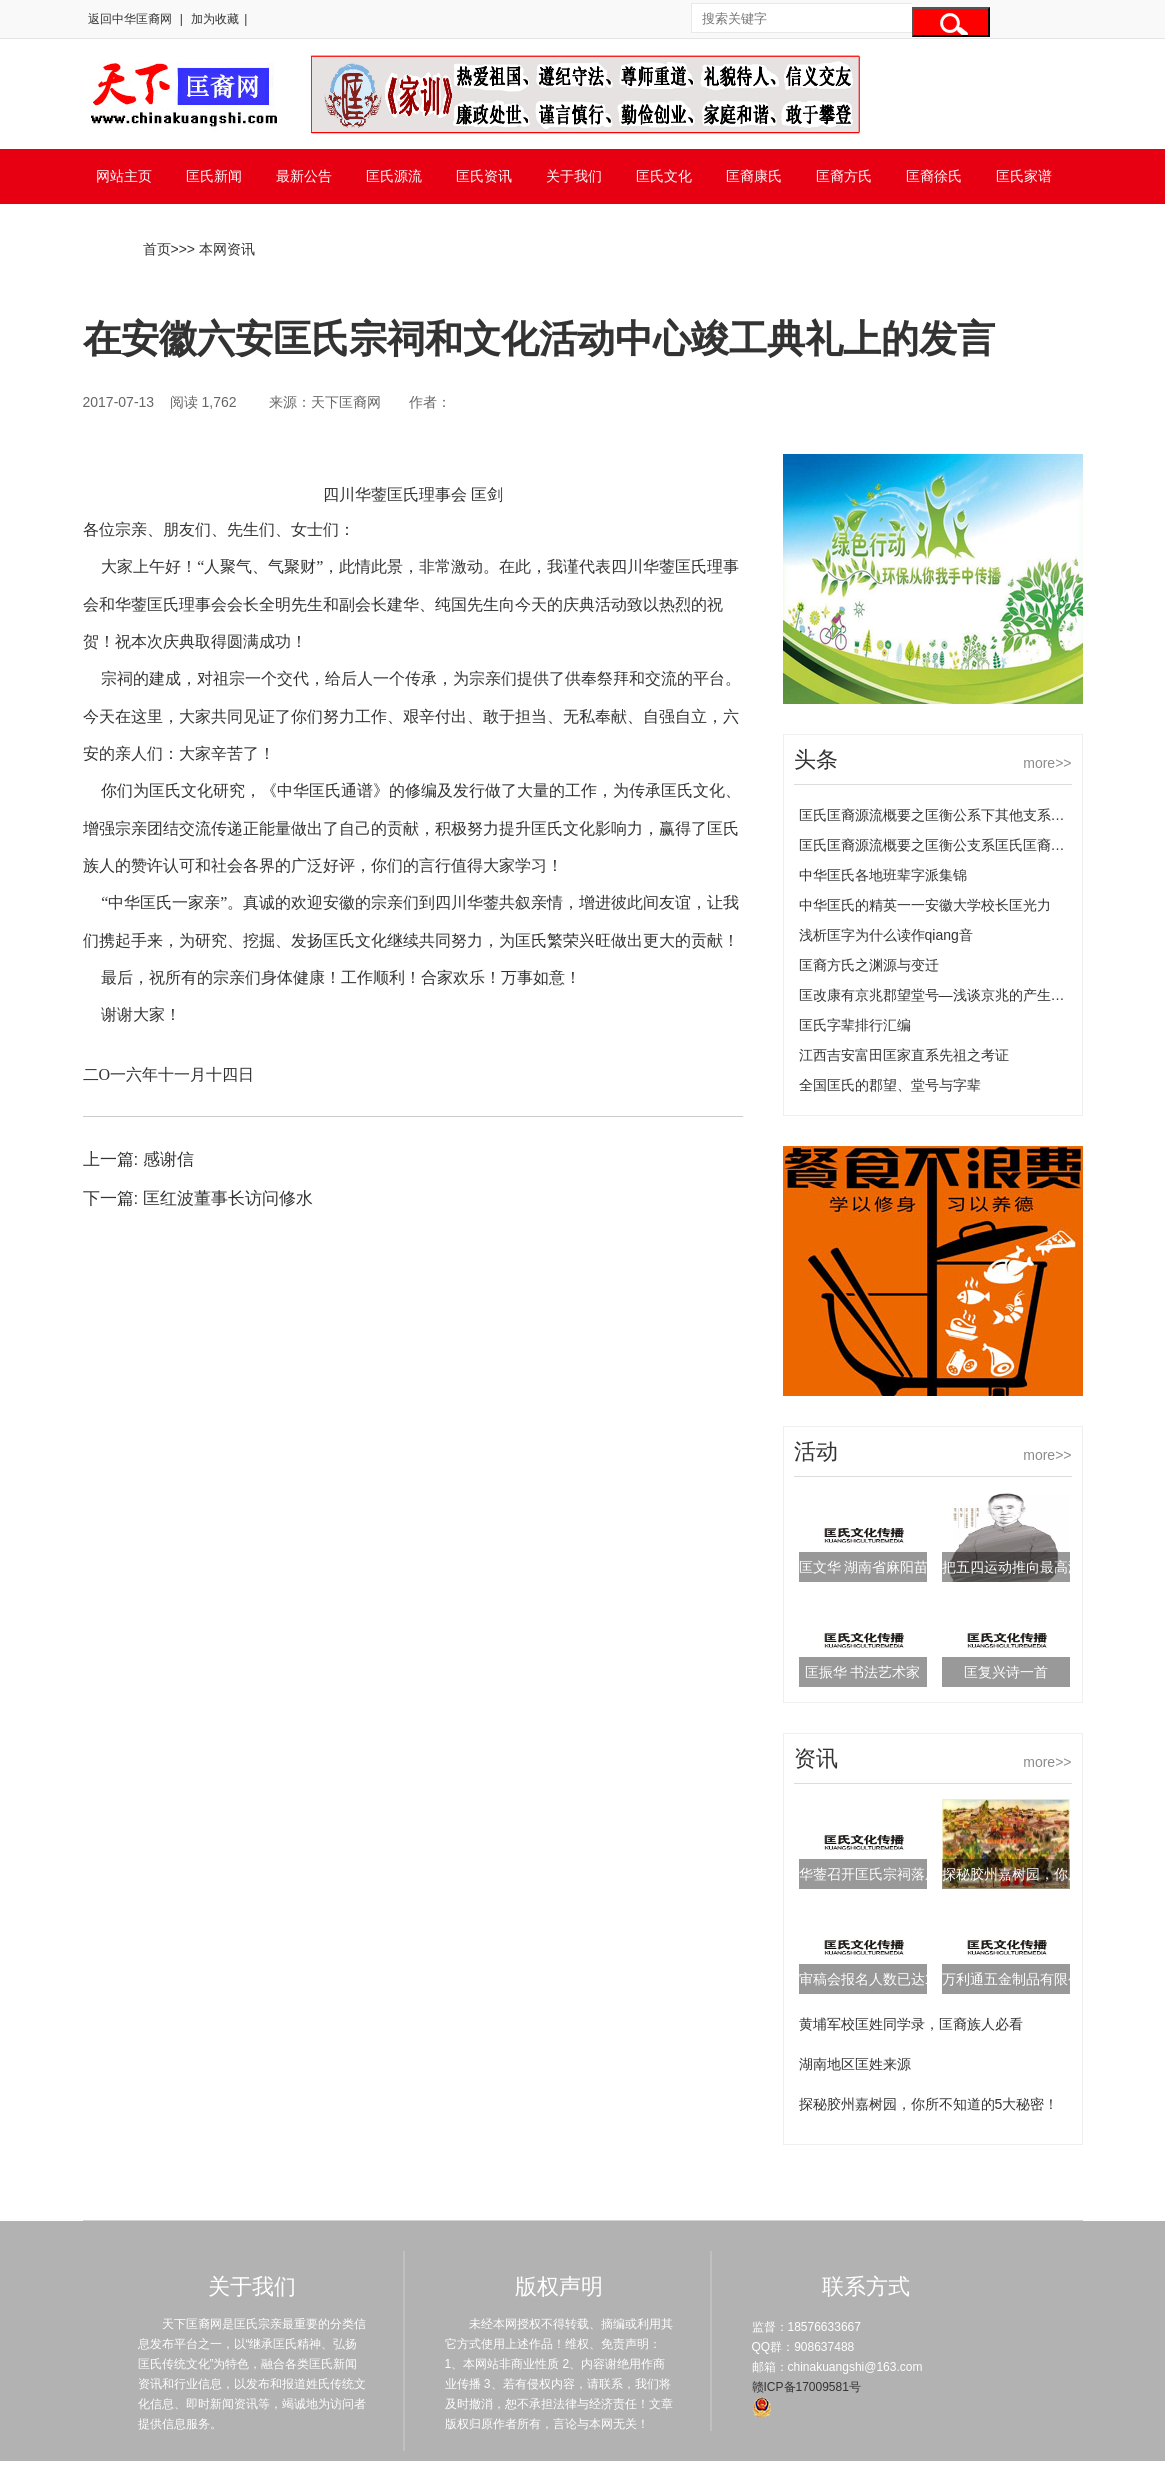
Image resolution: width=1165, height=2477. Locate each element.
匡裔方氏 (844, 176)
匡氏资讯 (484, 176)
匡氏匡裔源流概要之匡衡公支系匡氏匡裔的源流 (946, 845)
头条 (816, 759)
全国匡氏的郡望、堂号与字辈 (890, 1085)
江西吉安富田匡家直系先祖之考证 (904, 1055)
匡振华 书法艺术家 (863, 1672)
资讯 (816, 1758)
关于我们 (574, 176)
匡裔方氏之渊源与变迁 (869, 965)
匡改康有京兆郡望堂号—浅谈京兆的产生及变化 (946, 995)
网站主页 (124, 176)
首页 (157, 249)
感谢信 (168, 1159)
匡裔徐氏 (934, 176)
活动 (816, 1451)
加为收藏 (215, 19)
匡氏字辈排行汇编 (855, 1025)
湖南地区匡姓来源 (855, 2064)
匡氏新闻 (214, 176)
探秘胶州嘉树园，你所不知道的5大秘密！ (929, 2104)
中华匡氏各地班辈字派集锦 (883, 875)
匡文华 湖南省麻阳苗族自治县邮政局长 (920, 1567)
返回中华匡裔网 (130, 19)
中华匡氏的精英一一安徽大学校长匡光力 (925, 905)
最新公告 (304, 176)
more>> (1047, 763)
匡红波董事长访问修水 (228, 1198)
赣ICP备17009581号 (806, 2387)
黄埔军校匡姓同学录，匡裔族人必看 (911, 2024)
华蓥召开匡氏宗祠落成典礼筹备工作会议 (925, 1874)
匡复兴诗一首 (1006, 1672)
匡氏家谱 (1024, 176)
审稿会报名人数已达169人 (880, 1979)
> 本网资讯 (221, 249)
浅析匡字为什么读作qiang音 (886, 935)
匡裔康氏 (754, 176)
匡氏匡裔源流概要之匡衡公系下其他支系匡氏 (939, 815)
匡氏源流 (394, 176)
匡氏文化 (664, 176)
